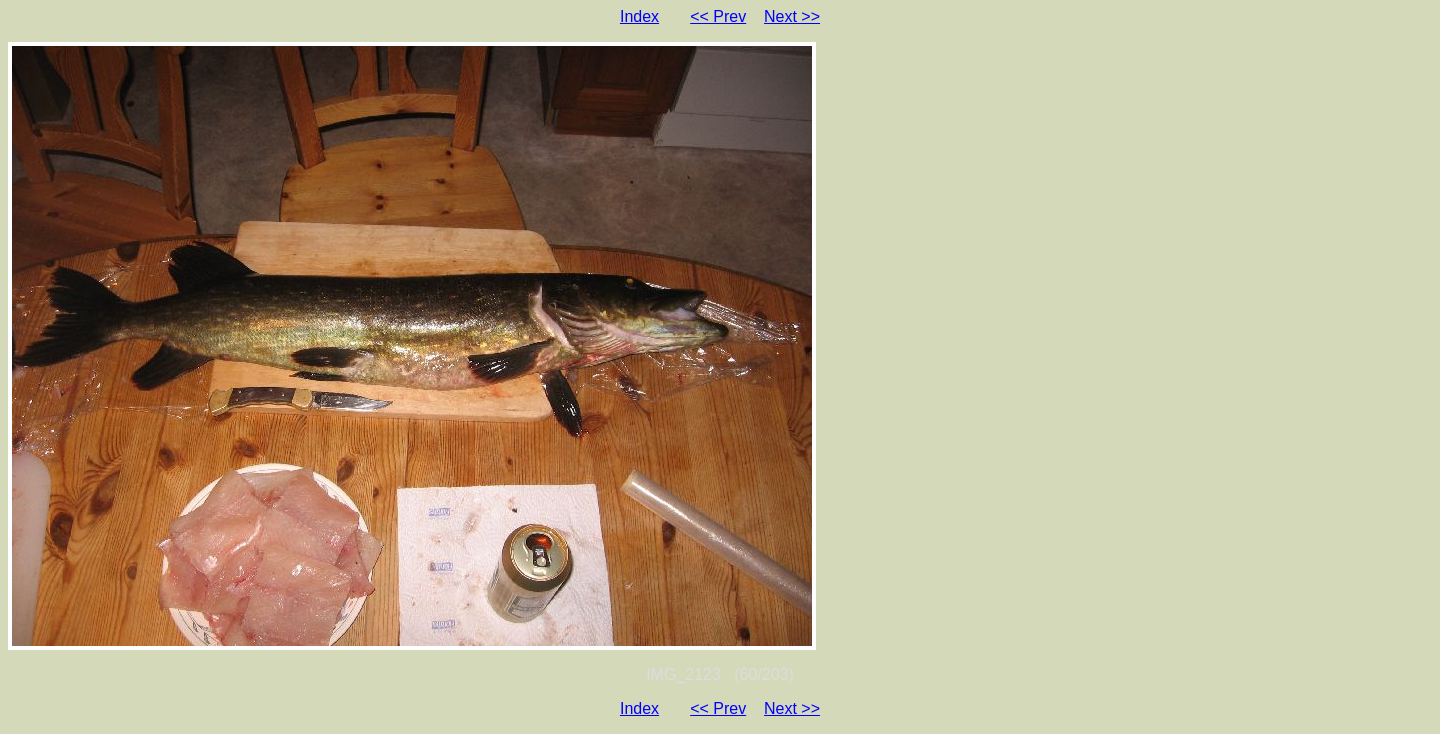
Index (639, 16)
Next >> (792, 16)
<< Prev (718, 16)
